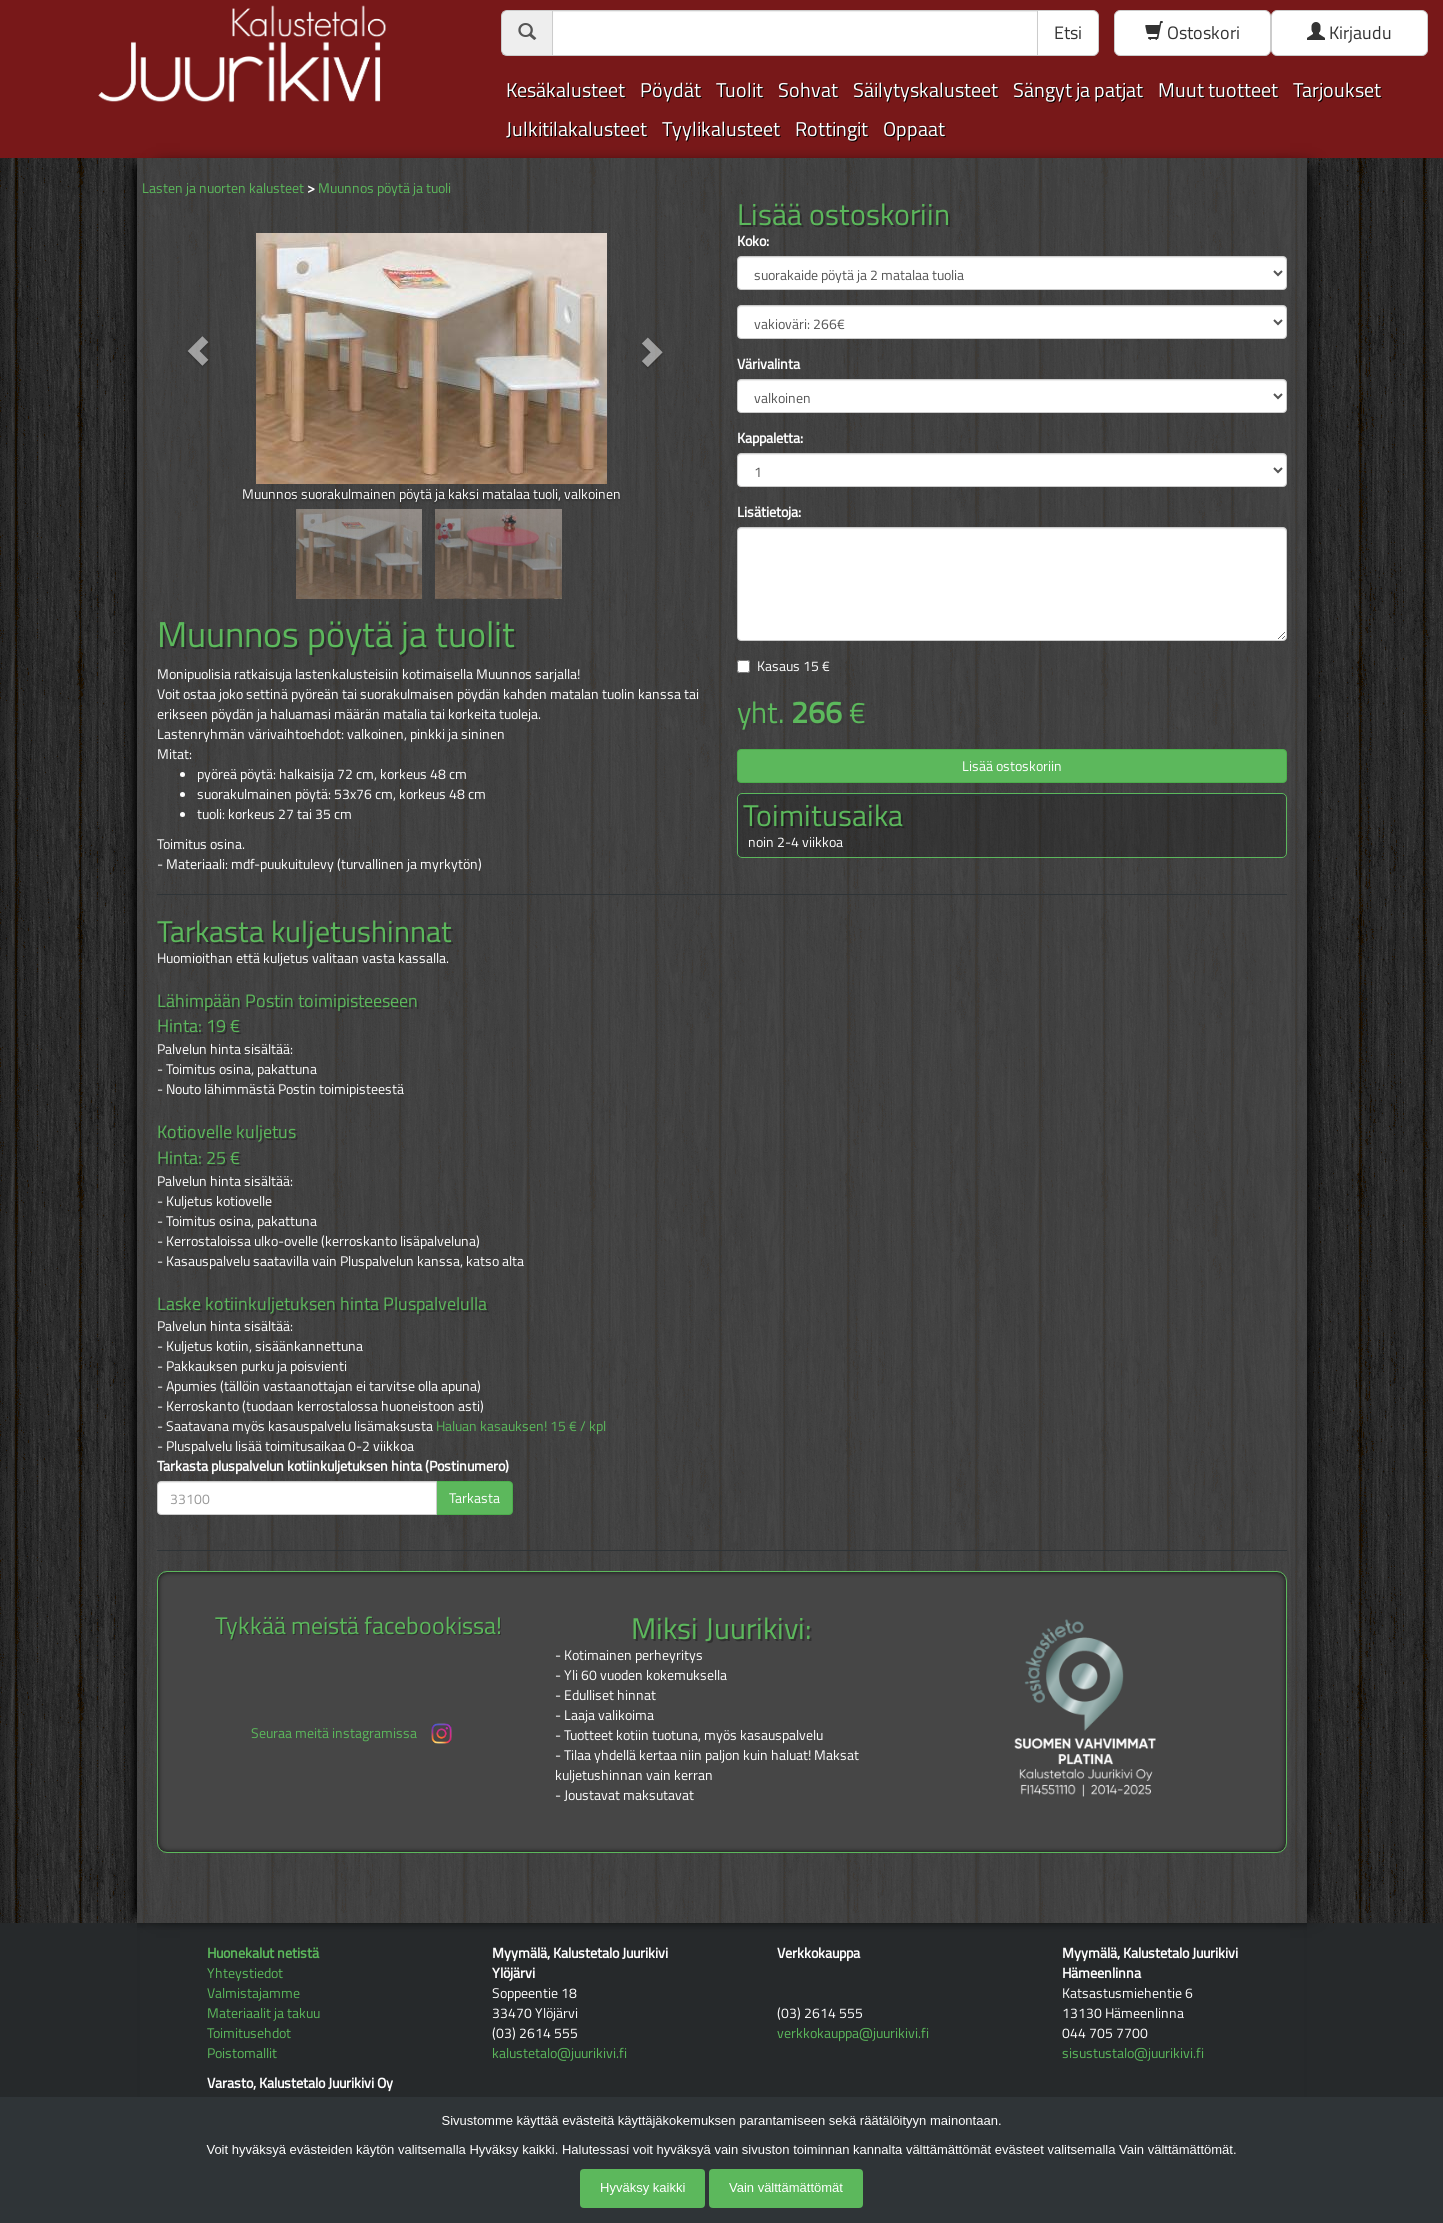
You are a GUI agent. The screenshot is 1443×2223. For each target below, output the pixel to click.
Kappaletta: (770, 438)
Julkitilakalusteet (576, 128)
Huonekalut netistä (263, 1952)
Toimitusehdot (249, 2032)
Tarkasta (474, 1497)
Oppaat (914, 128)
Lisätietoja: (769, 512)
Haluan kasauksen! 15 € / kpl (521, 1425)
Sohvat (808, 89)
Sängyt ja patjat (1078, 89)
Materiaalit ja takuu (263, 2012)
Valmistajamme (253, 1992)
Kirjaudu (1349, 32)
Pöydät (670, 89)
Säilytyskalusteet (925, 89)
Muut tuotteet (1218, 89)
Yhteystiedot (245, 1972)
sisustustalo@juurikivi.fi (1133, 2052)
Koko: (753, 241)
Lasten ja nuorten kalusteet (223, 187)
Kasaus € (793, 665)
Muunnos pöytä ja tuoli (384, 187)
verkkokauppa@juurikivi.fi (853, 2032)
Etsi (1068, 32)
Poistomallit (242, 2052)
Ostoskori (1192, 32)
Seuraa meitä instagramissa (353, 1733)
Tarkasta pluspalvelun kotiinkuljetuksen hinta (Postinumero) (333, 1466)
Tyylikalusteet (721, 128)
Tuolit (739, 89)
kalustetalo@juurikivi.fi (559, 2052)
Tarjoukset (1337, 89)
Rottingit (831, 128)
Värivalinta (768, 364)
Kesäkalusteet (565, 89)
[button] (198, 351)
